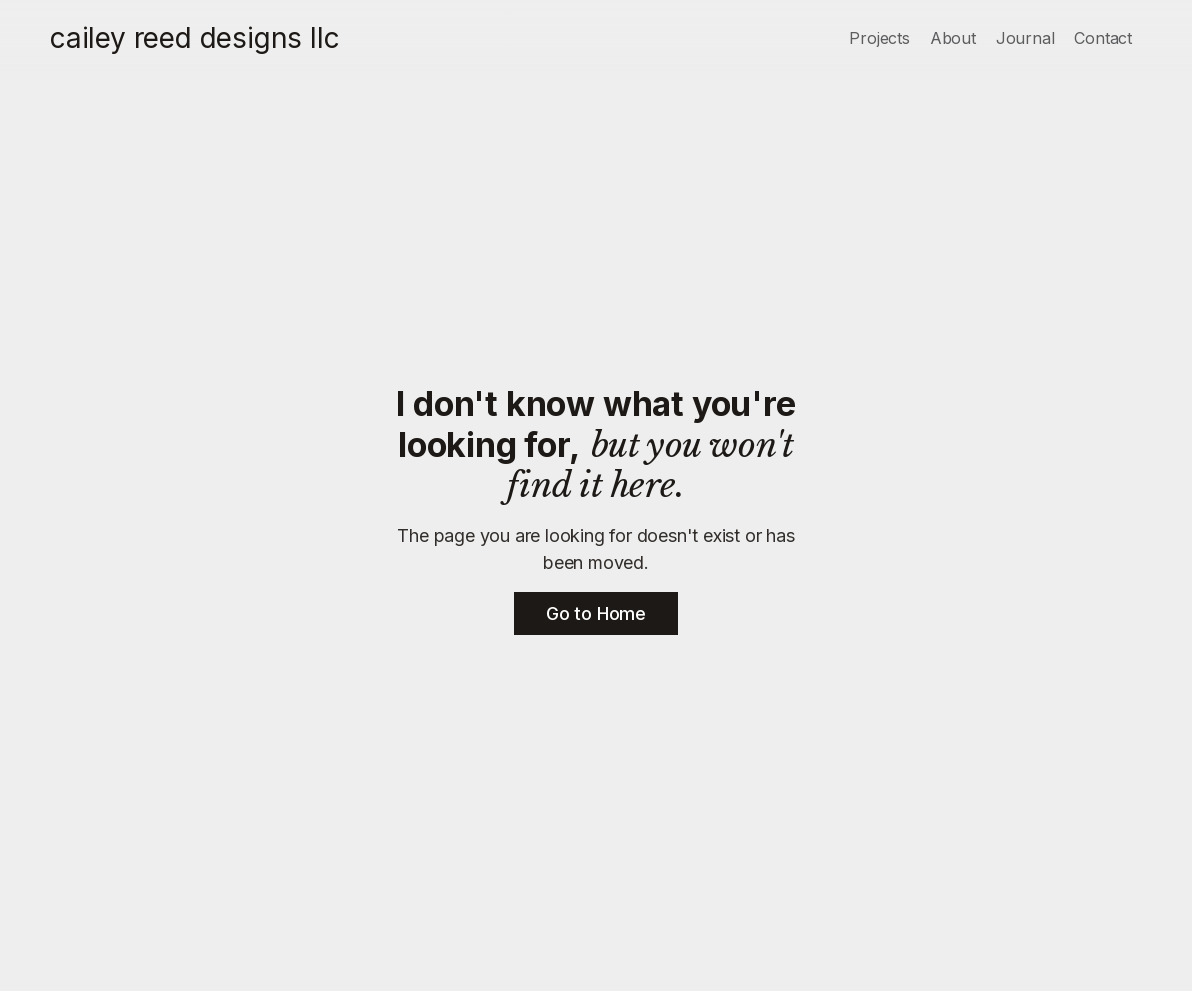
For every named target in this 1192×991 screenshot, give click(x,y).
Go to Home (596, 613)
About (953, 38)
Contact (1103, 38)
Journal (1025, 38)
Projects (879, 38)
